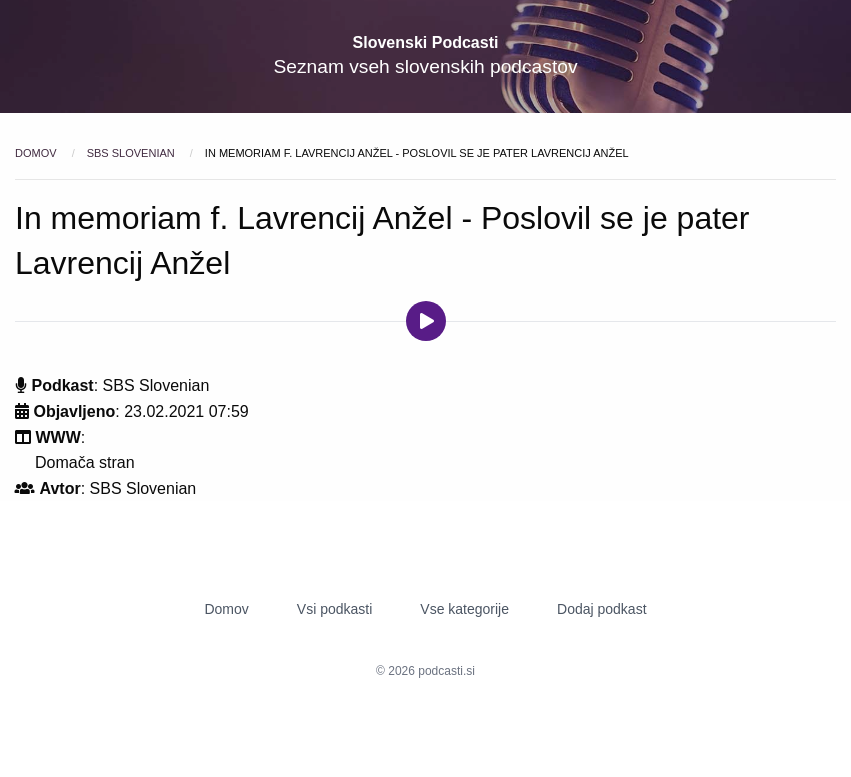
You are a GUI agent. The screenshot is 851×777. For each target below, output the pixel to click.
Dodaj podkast (602, 609)
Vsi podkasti (334, 609)
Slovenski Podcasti (426, 42)
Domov (37, 153)
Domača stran (85, 462)
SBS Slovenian (132, 153)
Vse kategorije (464, 609)
